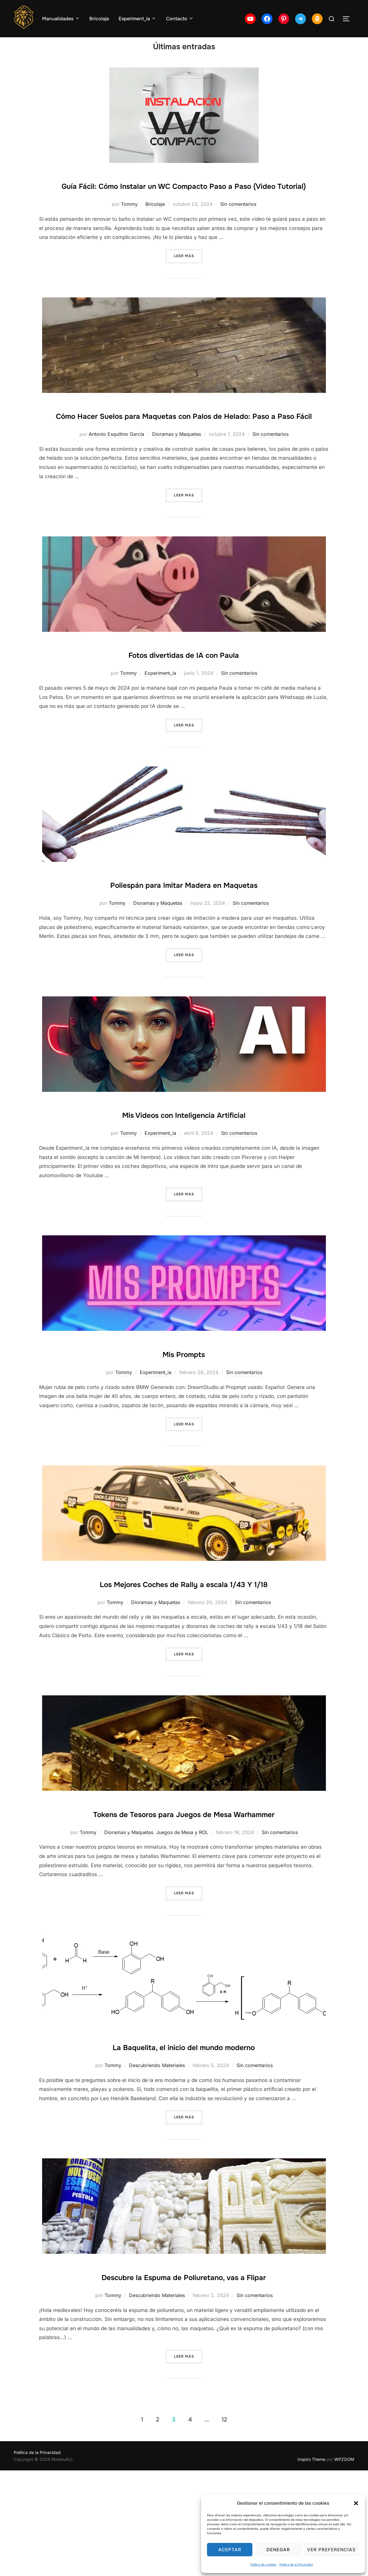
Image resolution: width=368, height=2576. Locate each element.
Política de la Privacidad (296, 2564)
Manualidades (61, 19)
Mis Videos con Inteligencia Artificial (183, 1162)
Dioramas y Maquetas (176, 483)
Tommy (129, 234)
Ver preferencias (331, 2549)
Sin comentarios (238, 234)
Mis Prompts (184, 1401)
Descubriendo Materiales (157, 2152)
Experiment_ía (138, 19)
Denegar (278, 2549)
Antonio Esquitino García (116, 483)
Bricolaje (99, 19)
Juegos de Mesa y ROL (182, 1919)
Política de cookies (263, 2564)
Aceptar (229, 2549)
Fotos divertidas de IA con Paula (184, 702)
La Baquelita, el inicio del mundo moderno (184, 2132)
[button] (356, 2503)
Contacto (180, 19)
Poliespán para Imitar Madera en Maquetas (184, 932)
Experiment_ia (160, 722)
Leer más (188, 286)
